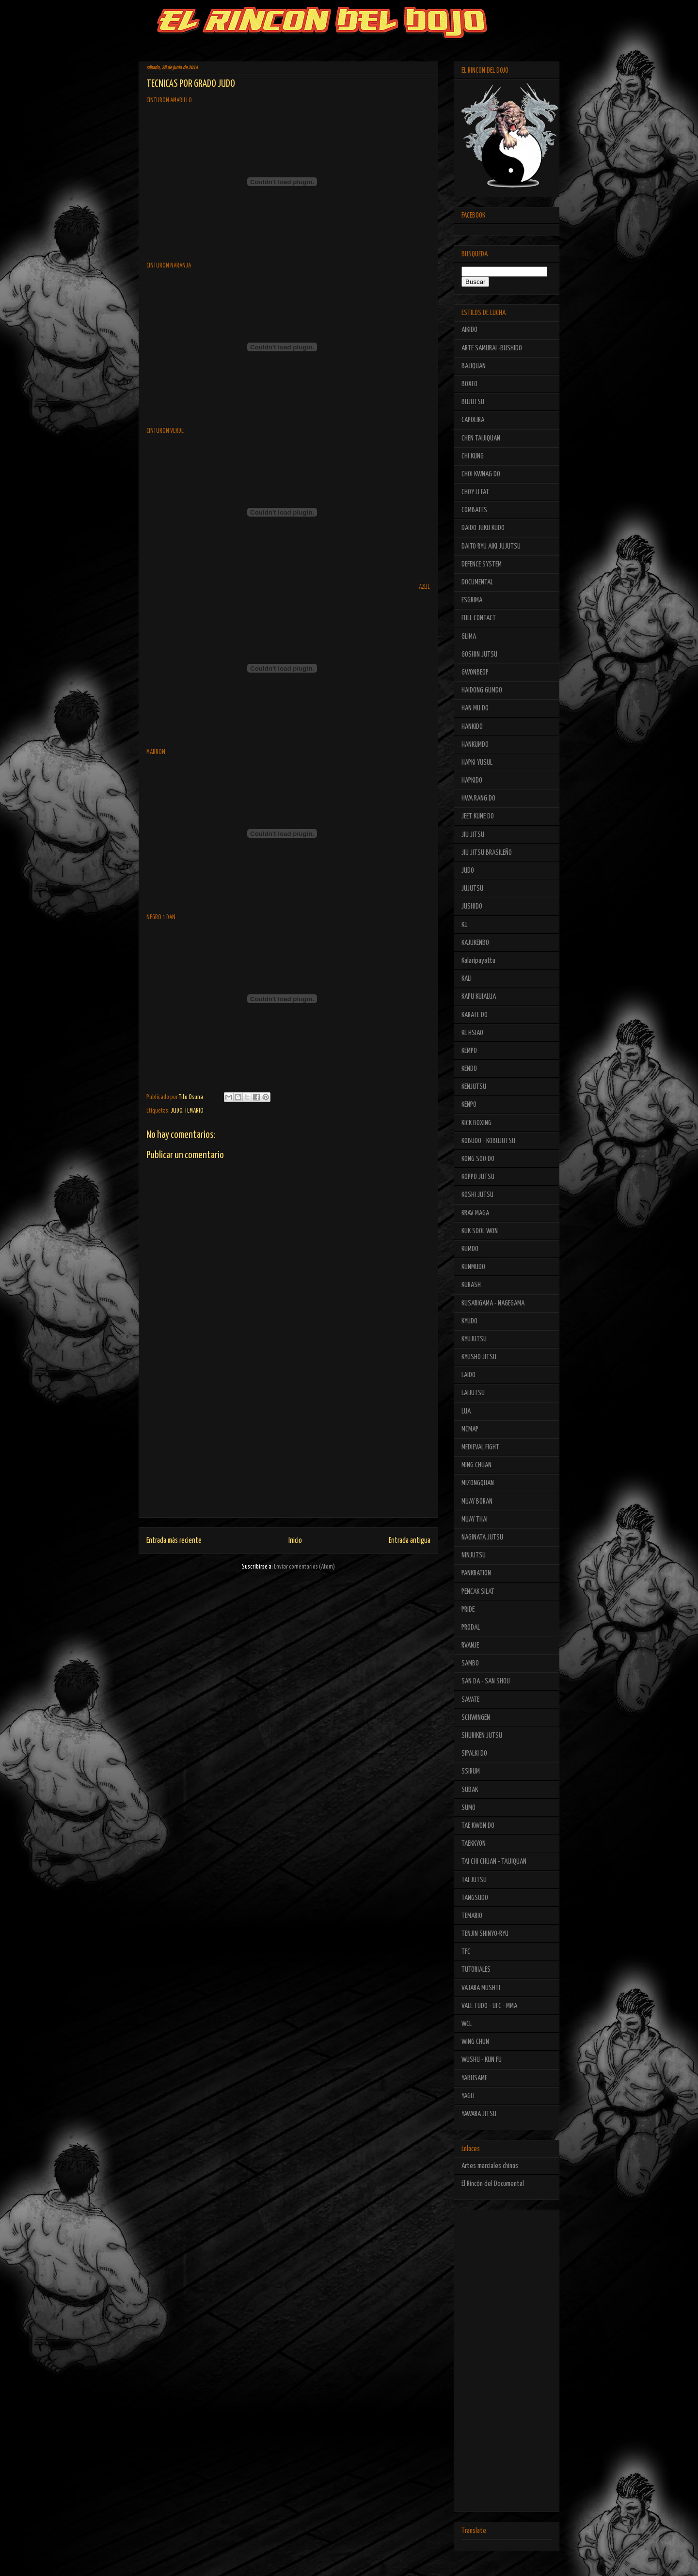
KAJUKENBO (475, 942)
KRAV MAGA (475, 1213)
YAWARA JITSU (478, 2114)
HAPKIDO (471, 780)
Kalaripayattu (478, 960)
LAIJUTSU (473, 1393)
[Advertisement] (288, 1449)
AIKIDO (469, 329)
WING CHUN (475, 2041)
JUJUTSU (472, 888)
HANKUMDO (475, 744)
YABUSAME (474, 2078)
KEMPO (469, 1050)
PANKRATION (476, 1573)
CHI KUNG (472, 456)
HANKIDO (472, 726)
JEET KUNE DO (477, 816)
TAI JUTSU (474, 1880)
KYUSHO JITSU (478, 1357)
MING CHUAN (476, 1465)
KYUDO (469, 1321)
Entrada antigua (409, 1540)
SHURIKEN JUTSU (481, 1735)
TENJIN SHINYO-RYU (484, 1933)
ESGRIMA (471, 600)
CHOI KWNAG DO (480, 474)
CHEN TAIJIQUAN (480, 438)
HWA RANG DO (478, 798)
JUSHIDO (471, 906)
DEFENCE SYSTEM (481, 564)
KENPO (468, 1104)
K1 (464, 924)
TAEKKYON (473, 1843)
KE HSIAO (472, 1033)
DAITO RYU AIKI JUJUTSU (491, 546)
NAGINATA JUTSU (482, 1537)
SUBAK (469, 1789)
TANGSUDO (474, 1897)
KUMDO (469, 1249)
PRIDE (468, 1609)
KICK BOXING (476, 1123)
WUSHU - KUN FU (481, 2059)
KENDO (469, 1068)
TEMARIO (194, 1111)
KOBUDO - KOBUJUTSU (488, 1141)
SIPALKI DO (474, 1753)
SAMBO (470, 1663)
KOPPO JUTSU (477, 1176)
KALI (466, 978)
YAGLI (468, 2096)
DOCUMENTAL (477, 582)
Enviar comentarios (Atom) (304, 1567)
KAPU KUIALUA (478, 996)
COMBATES (474, 510)
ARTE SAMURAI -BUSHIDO (491, 348)
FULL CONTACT (478, 618)
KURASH (471, 1284)
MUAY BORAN (476, 1501)
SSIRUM (470, 1771)
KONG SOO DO (477, 1158)
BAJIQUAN (473, 366)
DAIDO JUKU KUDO (483, 528)
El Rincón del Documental (492, 2183)
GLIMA (468, 636)
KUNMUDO (473, 1267)
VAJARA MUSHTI (480, 1988)
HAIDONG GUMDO (481, 690)
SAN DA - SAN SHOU (485, 1681)
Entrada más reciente (174, 1540)
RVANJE (470, 1645)
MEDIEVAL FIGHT (480, 1447)
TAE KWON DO (477, 1825)
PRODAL (470, 1627)
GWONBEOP (475, 672)
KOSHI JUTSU (477, 1194)
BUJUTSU (472, 402)
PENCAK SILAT (477, 1591)
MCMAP (469, 1429)
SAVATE (470, 1699)
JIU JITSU (472, 834)
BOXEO (469, 384)
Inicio (295, 1540)
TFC (465, 1951)
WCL (466, 2023)
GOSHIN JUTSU (479, 654)
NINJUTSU (473, 1555)
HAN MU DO (475, 708)
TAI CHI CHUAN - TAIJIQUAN (493, 1861)
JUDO (176, 1111)
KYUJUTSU (474, 1339)
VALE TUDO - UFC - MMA (489, 2006)
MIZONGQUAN (477, 1483)
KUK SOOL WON (479, 1231)
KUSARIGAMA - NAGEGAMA (492, 1303)
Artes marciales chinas (489, 2165)
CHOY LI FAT (475, 492)
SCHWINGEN (475, 1717)
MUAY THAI (474, 1519)
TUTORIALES (476, 1969)
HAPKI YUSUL (476, 762)
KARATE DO (474, 1015)
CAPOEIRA (472, 420)
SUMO (468, 1807)
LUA (466, 1411)
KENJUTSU (473, 1086)
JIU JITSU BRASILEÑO (486, 852)
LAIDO (468, 1375)
